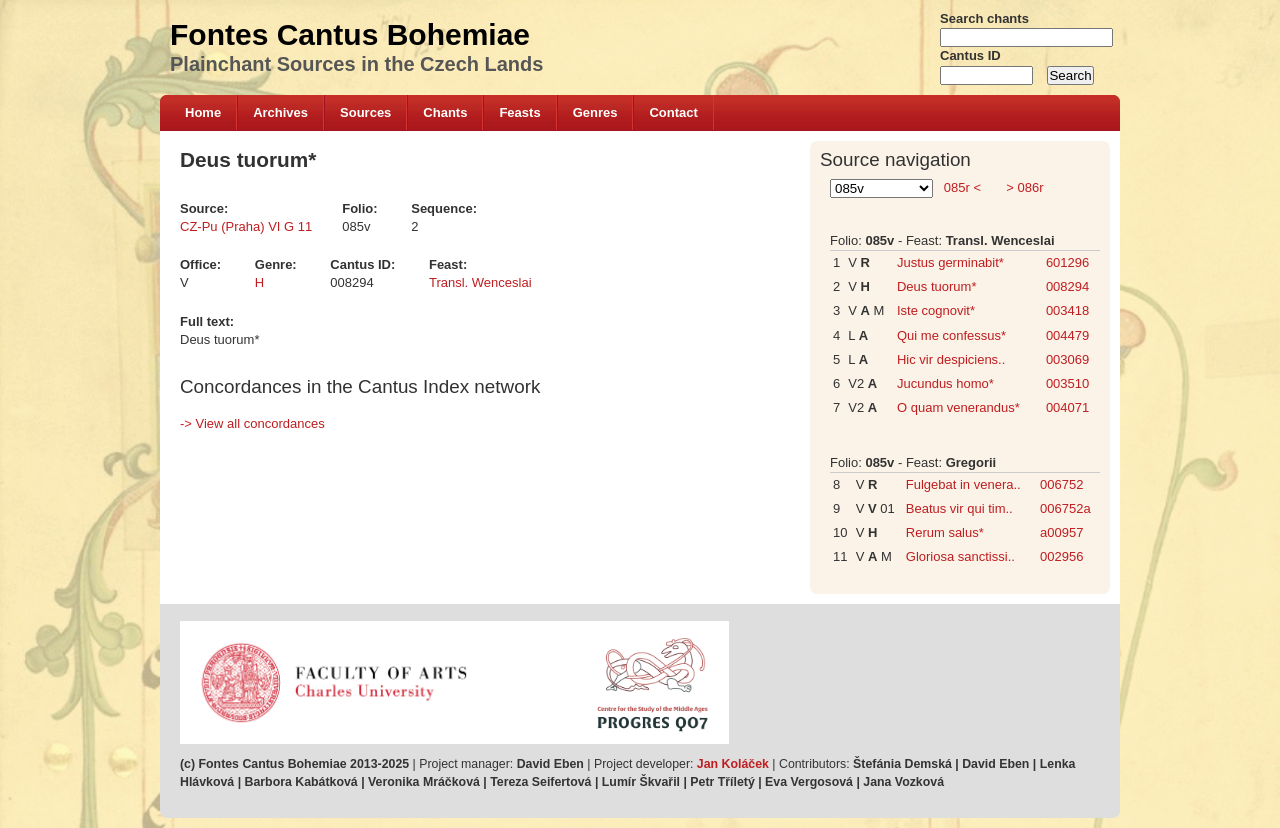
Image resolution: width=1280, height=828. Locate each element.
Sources (365, 112)
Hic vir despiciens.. (951, 359)
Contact (673, 112)
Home (203, 112)
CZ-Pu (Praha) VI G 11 (246, 226)
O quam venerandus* (958, 407)
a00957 (1061, 532)
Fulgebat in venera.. (963, 484)
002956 (1061, 556)
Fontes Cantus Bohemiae (350, 34)
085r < (962, 187)
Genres (595, 112)
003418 (1067, 310)
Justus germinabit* (950, 262)
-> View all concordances (252, 423)
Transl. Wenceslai (480, 282)
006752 (1061, 484)
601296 (1067, 262)
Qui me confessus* (951, 335)
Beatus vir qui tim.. (959, 508)
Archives (280, 112)
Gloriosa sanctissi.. (960, 556)
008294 (1067, 286)
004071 (1067, 407)
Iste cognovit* (936, 310)
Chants (445, 112)
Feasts (519, 112)
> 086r (1023, 187)
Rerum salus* (945, 532)
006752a (1065, 508)
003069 (1067, 359)
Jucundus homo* (945, 383)
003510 (1067, 383)
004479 (1067, 335)
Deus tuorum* (936, 286)
